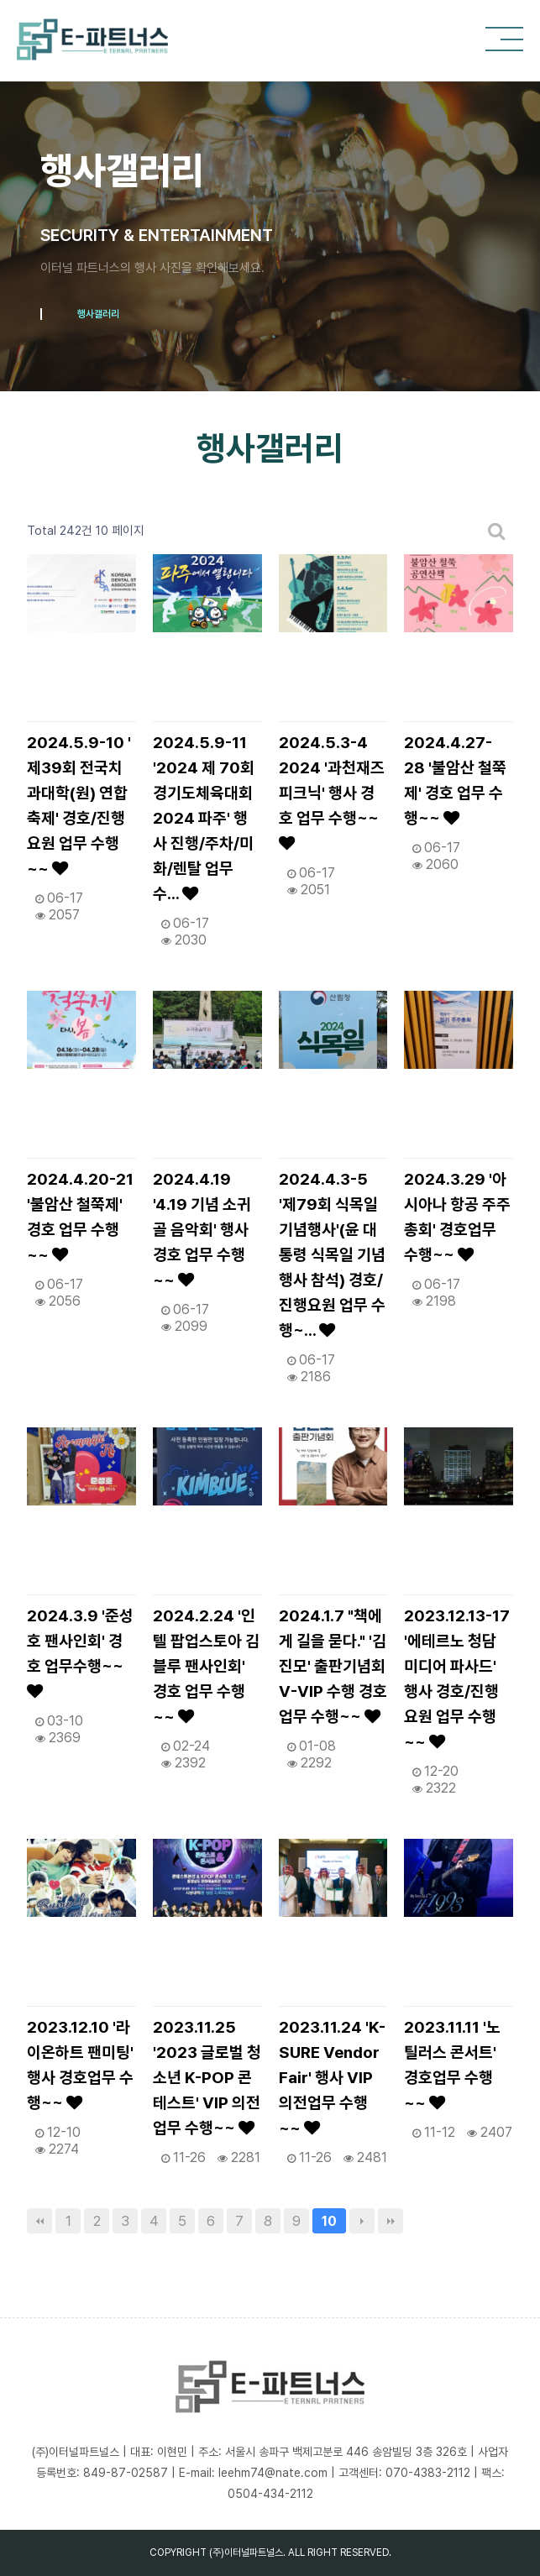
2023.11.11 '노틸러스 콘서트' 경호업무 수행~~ (452, 2065)
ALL (296, 2552)
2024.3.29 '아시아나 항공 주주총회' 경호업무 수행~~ (457, 1217)
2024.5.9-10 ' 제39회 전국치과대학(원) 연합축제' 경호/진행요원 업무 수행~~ (79, 805)
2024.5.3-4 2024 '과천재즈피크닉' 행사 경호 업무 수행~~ (332, 792)
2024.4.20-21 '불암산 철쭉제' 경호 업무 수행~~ (80, 1217)
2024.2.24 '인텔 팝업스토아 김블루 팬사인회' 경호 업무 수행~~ (206, 1666)
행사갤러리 (98, 314)
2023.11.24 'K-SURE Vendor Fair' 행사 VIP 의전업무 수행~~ (332, 2078)
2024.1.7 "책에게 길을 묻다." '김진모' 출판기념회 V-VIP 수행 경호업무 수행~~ (333, 1666)
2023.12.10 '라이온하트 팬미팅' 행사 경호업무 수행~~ (80, 2065)
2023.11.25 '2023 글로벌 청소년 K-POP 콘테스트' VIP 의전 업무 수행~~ (207, 2078)
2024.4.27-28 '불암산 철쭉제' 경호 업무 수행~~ (455, 780)
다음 (362, 2220)
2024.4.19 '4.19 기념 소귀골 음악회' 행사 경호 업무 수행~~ (202, 1230)
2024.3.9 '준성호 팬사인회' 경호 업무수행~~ (80, 1652)
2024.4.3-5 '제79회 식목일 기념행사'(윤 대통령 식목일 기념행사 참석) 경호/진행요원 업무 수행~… (332, 1255)
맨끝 (390, 2220)
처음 (39, 2220)
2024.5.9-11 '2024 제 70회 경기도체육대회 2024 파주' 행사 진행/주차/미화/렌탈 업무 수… (203, 818)
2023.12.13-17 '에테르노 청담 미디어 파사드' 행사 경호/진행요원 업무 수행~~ (457, 1678)
